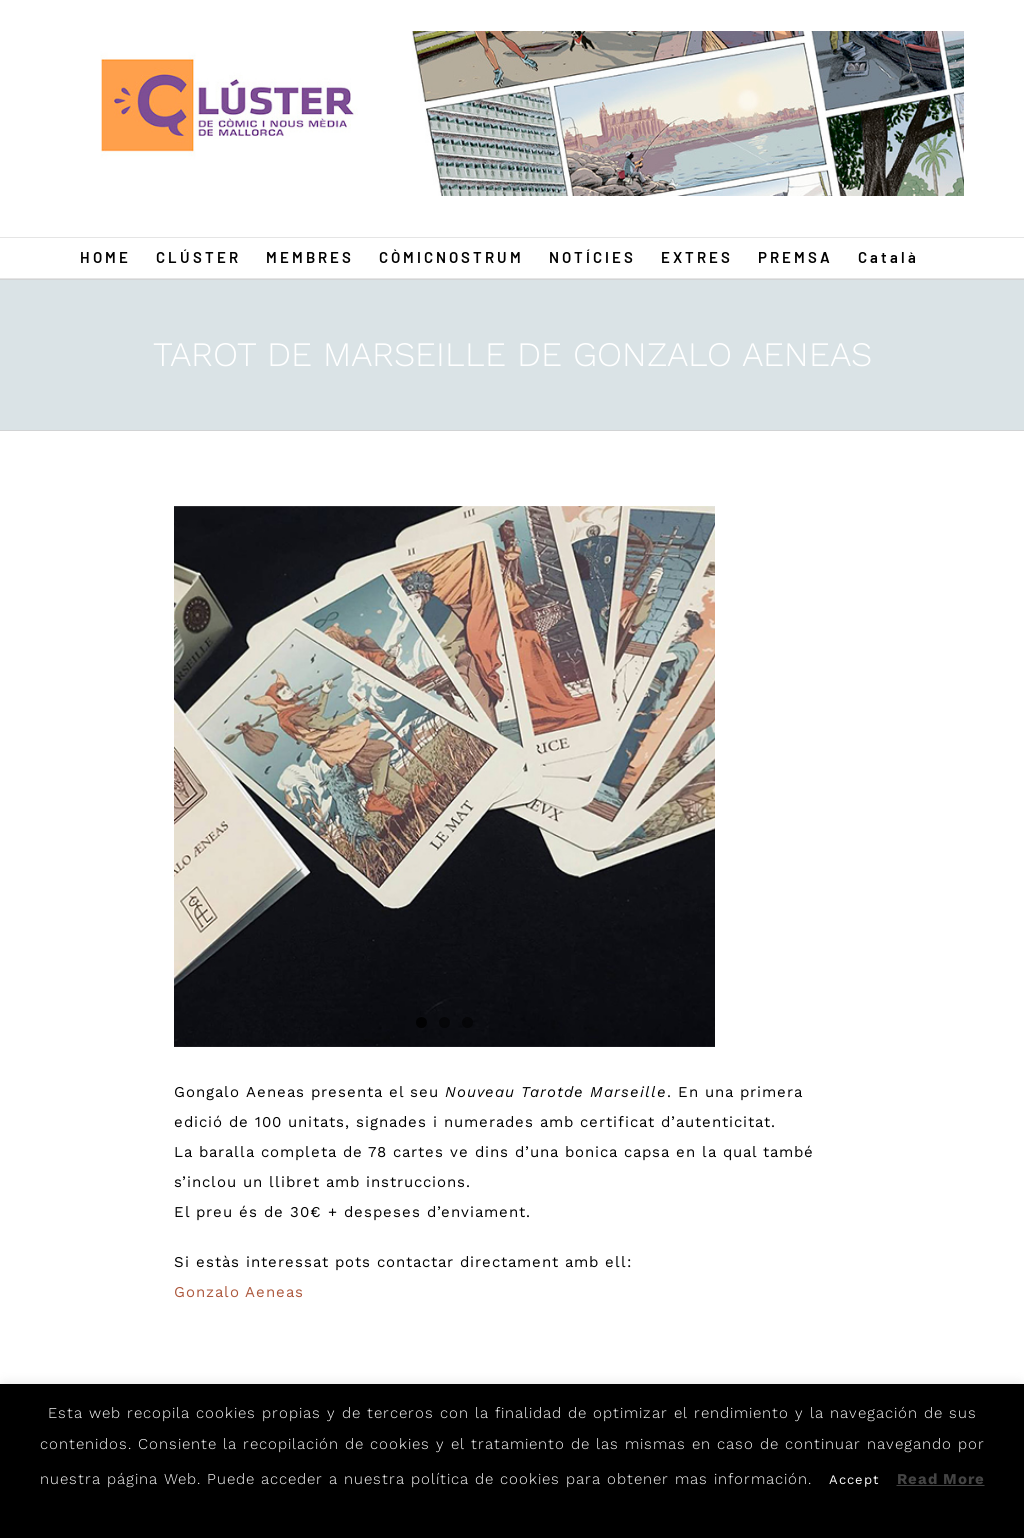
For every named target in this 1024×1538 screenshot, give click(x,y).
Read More (941, 1479)
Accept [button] (854, 1479)
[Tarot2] (444, 776)
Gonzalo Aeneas (239, 1292)
